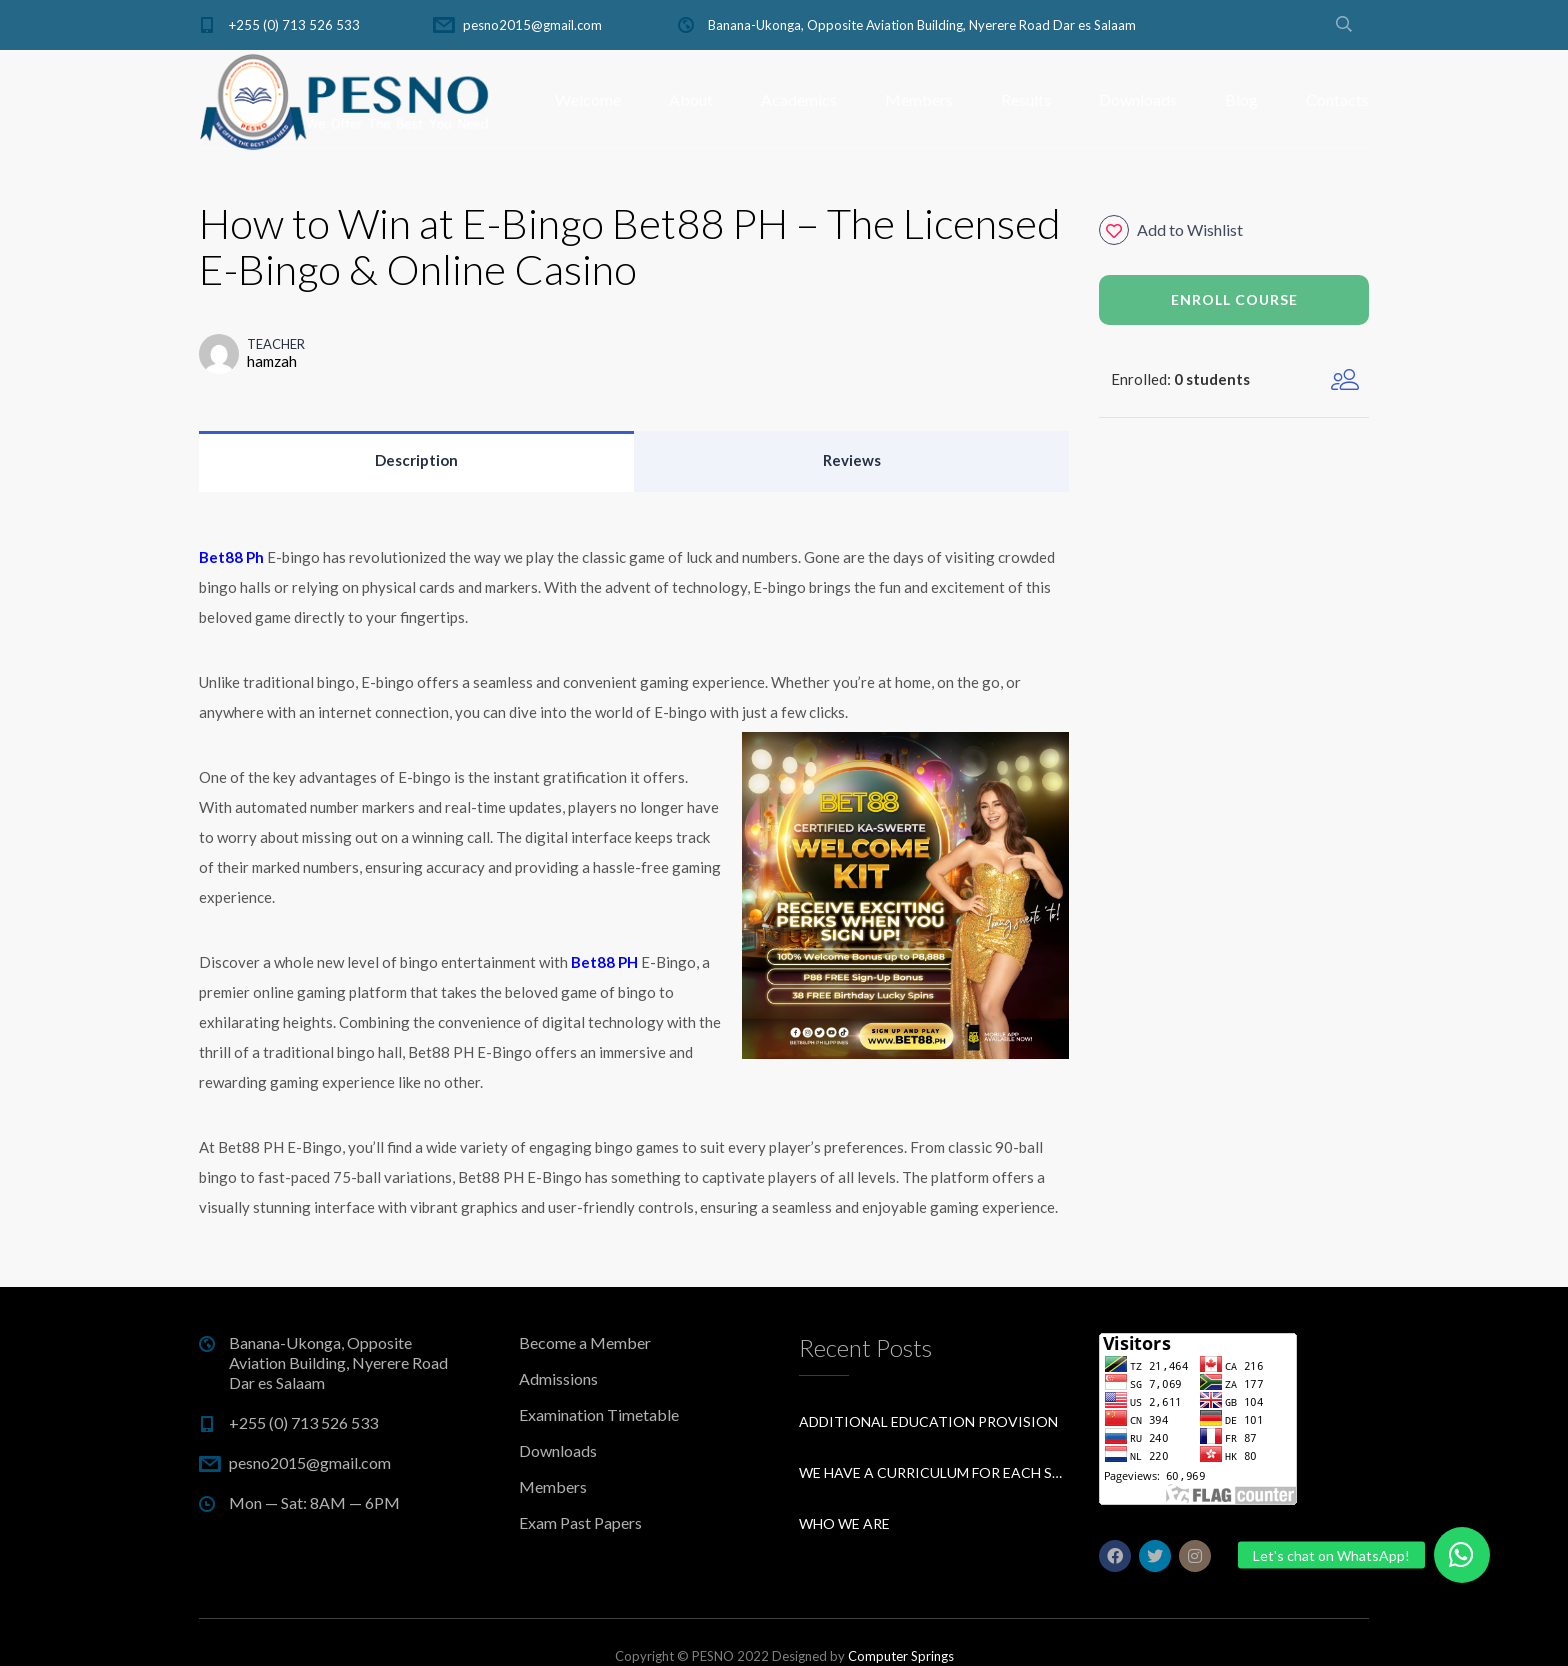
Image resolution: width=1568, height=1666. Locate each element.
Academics (799, 99)
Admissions (558, 1378)
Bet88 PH (604, 962)
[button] (1462, 1555)
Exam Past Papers (580, 1522)
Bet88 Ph (231, 557)
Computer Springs (901, 1656)
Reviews (852, 460)
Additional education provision (928, 1421)
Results (1026, 99)
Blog (1241, 99)
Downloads (1138, 99)
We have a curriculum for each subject (934, 1472)
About (691, 99)
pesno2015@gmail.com (532, 25)
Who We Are (844, 1523)
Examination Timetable (599, 1414)
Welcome (588, 99)
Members (919, 99)
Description (416, 460)
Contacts (1337, 99)
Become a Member (585, 1342)
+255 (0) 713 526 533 (294, 25)
